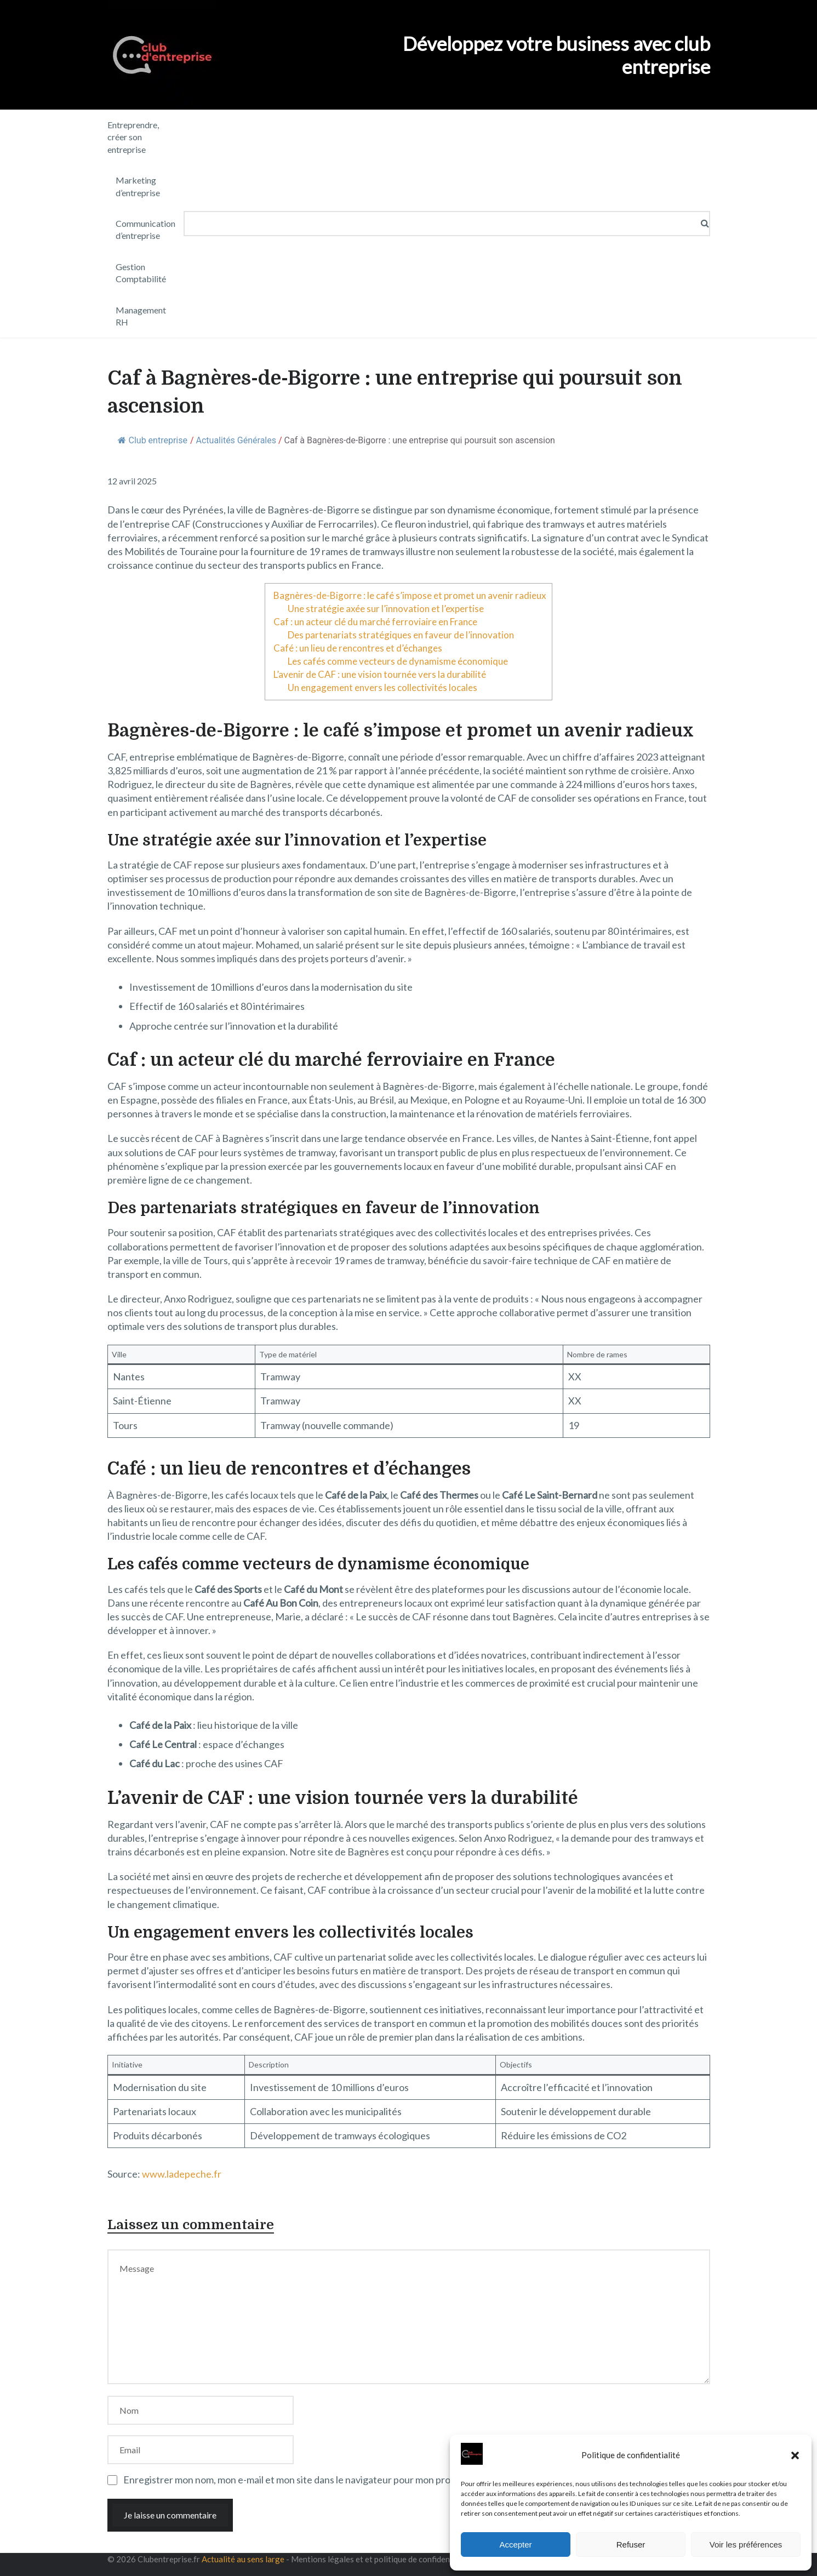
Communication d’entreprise (145, 229)
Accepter (515, 2544)
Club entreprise (152, 440)
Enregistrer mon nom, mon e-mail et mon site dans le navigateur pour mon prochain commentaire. (328, 2480)
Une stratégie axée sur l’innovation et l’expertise (386, 608)
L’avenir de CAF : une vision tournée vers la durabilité (379, 674)
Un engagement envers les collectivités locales (382, 687)
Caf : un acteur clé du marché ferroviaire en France (375, 621)
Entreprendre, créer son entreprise (133, 137)
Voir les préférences (746, 2544)
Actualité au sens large (243, 2559)
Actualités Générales (236, 440)
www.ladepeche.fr (181, 2174)
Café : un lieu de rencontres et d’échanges (357, 648)
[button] (795, 2455)
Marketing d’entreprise (138, 186)
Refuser (630, 2544)
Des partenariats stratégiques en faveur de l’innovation (401, 635)
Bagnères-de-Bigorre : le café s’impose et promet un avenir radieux (409, 595)
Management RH (141, 316)
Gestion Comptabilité (141, 272)
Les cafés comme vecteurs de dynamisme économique (398, 661)
